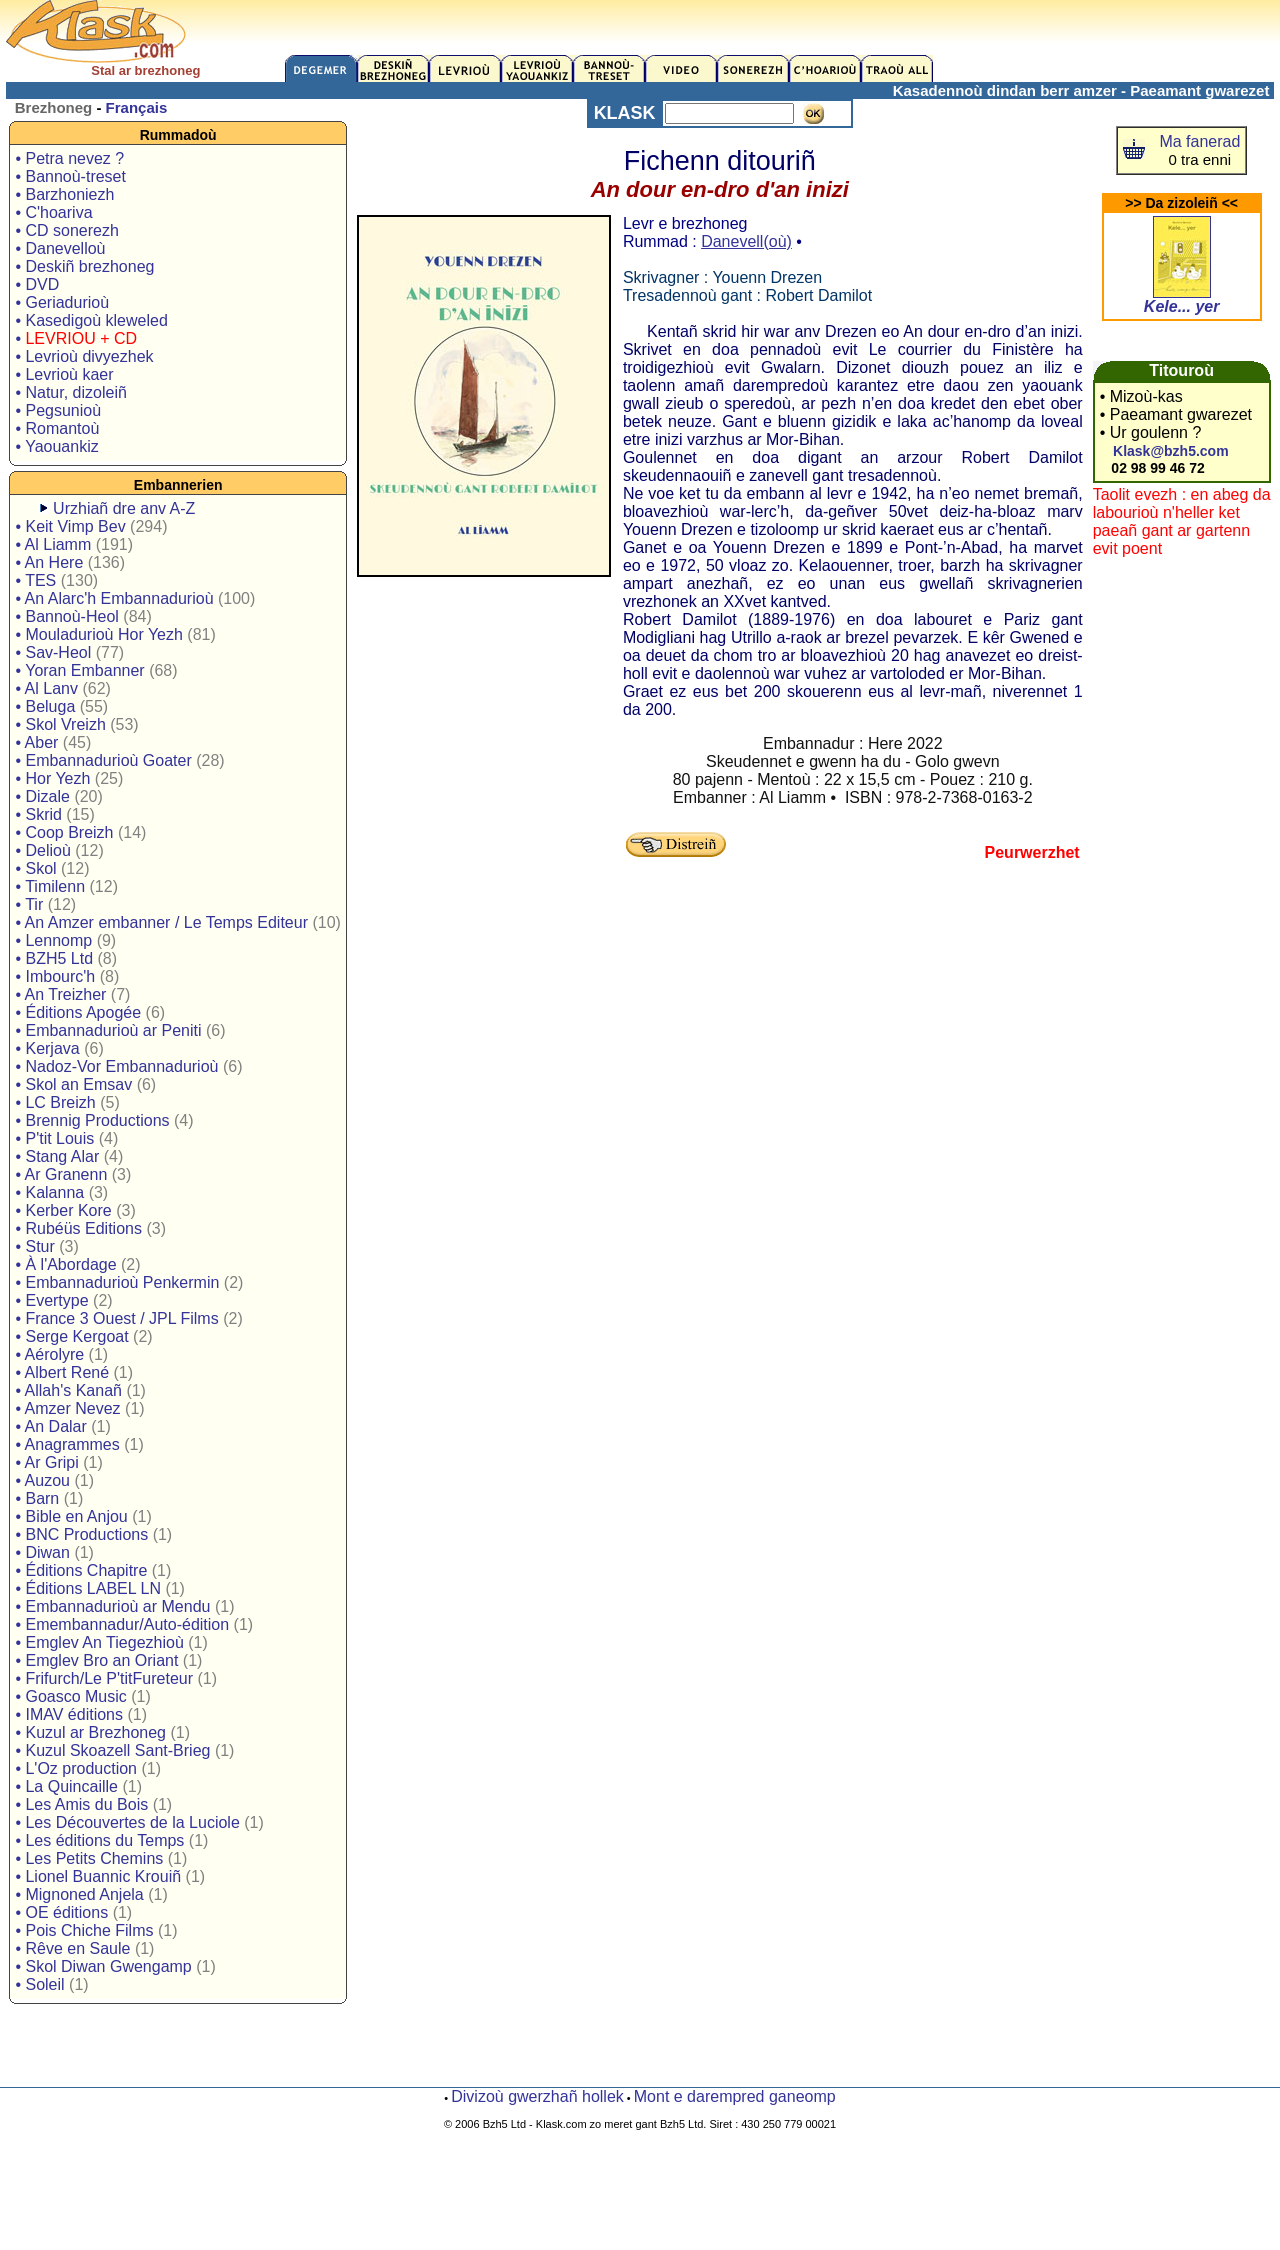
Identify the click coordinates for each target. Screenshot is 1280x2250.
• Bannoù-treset (70, 176)
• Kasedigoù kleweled (91, 320)
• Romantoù (57, 428)
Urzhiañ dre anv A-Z (124, 508)
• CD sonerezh (66, 230)
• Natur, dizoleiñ (70, 392)
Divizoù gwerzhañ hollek (537, 2096)
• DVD (37, 284)
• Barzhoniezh (64, 194)
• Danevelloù (60, 248)
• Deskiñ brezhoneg (84, 266)
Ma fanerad (1199, 141)
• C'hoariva (53, 212)
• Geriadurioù (62, 302)
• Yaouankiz (56, 446)
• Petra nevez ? (69, 158)
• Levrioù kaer (64, 374)
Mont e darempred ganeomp (735, 2096)
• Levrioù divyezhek (84, 356)
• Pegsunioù (58, 410)
